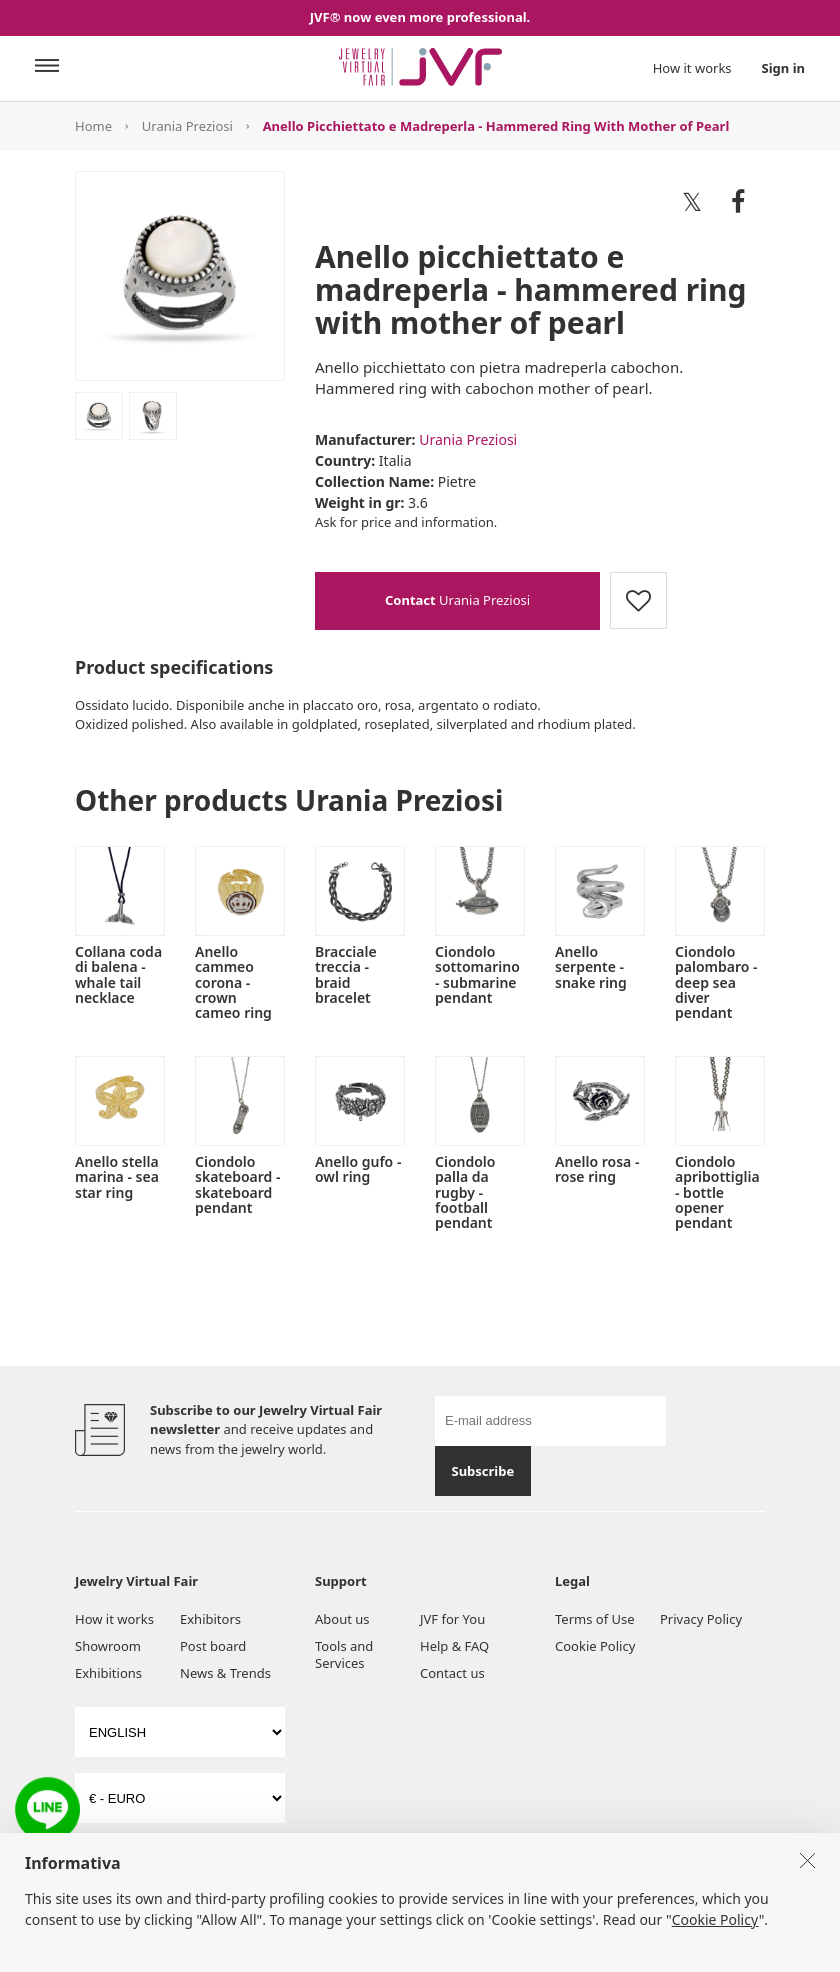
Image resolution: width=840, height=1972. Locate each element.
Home (93, 126)
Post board (213, 1646)
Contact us (452, 1673)
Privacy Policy (701, 1619)
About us (342, 1619)
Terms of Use (595, 1619)
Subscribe (482, 1471)
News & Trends (225, 1673)
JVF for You (452, 1619)
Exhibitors (210, 1619)
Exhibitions (108, 1673)
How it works (692, 68)
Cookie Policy (595, 1646)
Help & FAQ (454, 1646)
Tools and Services (344, 1654)
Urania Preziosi (187, 126)
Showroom (108, 1646)
